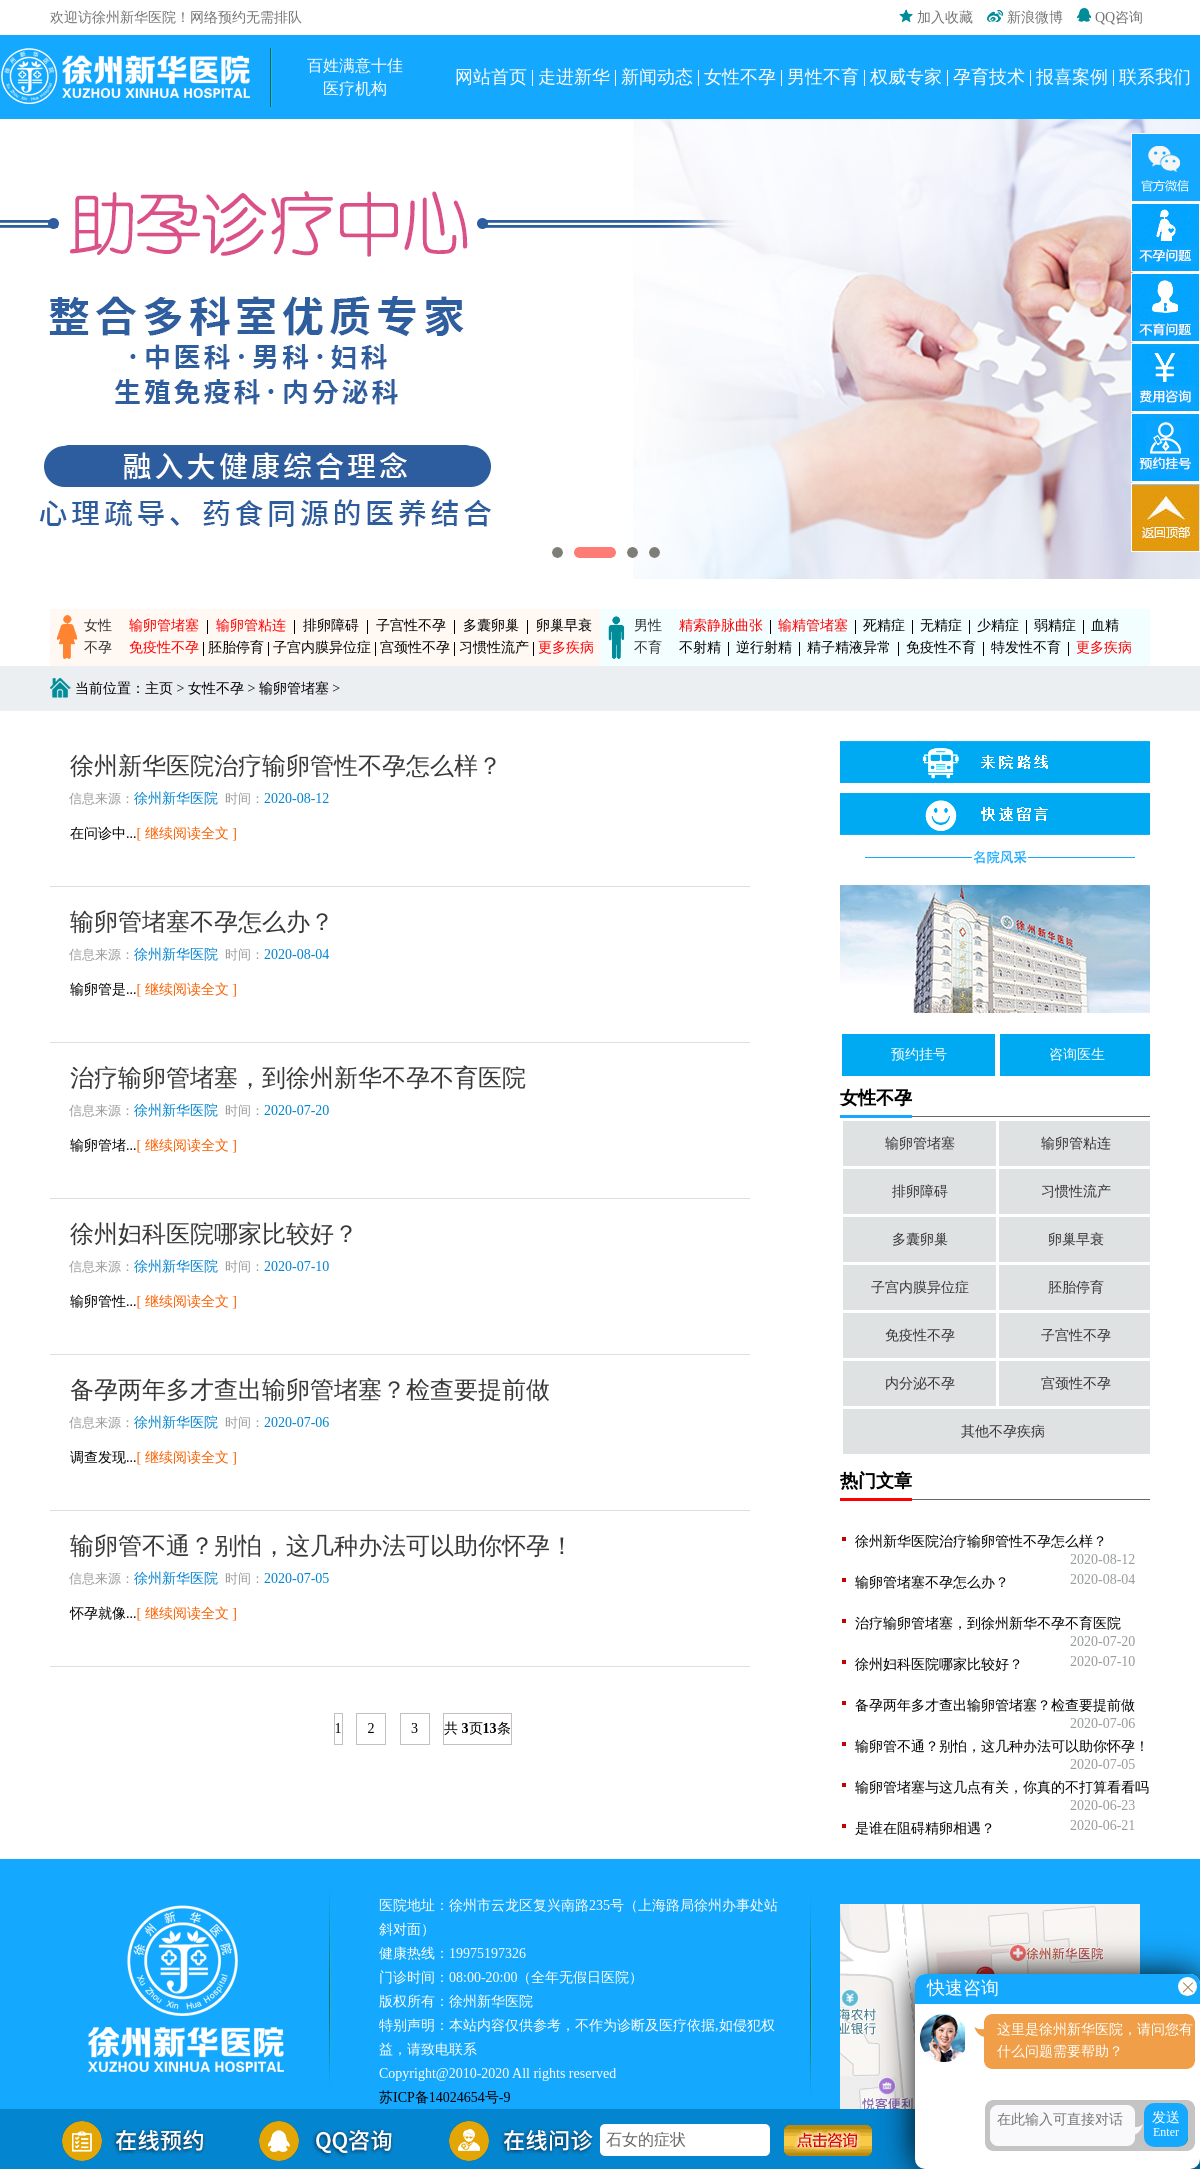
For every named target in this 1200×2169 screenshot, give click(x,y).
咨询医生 (1077, 1054)
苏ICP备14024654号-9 (444, 2097)
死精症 (884, 625)
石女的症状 (646, 2141)
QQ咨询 (1110, 16)
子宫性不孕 (411, 625)
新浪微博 (1025, 17)
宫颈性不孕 (415, 647)
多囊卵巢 (491, 625)
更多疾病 (566, 647)
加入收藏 (936, 17)
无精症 (941, 625)
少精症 (998, 625)
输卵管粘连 (251, 625)
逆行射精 (764, 647)
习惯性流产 (494, 647)
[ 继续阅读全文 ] (187, 833)
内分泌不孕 (920, 1383)
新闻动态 (657, 77)
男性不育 (823, 77)
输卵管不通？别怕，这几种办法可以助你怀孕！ (1002, 1746)
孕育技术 (989, 77)
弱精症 (1055, 625)
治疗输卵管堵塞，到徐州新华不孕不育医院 (988, 1623)
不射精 (700, 647)
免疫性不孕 (164, 647)
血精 (1105, 625)
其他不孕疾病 (1003, 1431)
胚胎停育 (236, 647)
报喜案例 (1072, 77)
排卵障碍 (331, 625)
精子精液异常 (849, 647)
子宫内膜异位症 (322, 647)
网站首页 (491, 77)
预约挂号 (919, 1054)
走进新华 (574, 77)
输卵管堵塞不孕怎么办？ (932, 1582)
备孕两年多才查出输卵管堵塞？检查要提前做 (995, 1705)
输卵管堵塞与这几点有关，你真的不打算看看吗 (1002, 1787)
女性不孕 (740, 77)
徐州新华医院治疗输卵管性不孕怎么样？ (981, 1541)
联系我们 (1155, 77)
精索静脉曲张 (721, 625)
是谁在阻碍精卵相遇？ (925, 1828)
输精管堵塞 (813, 625)
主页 (159, 688)
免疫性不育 (941, 647)
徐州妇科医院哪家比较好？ (939, 1664)
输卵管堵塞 (164, 625)
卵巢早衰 (564, 625)
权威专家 (906, 77)
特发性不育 (1026, 647)
